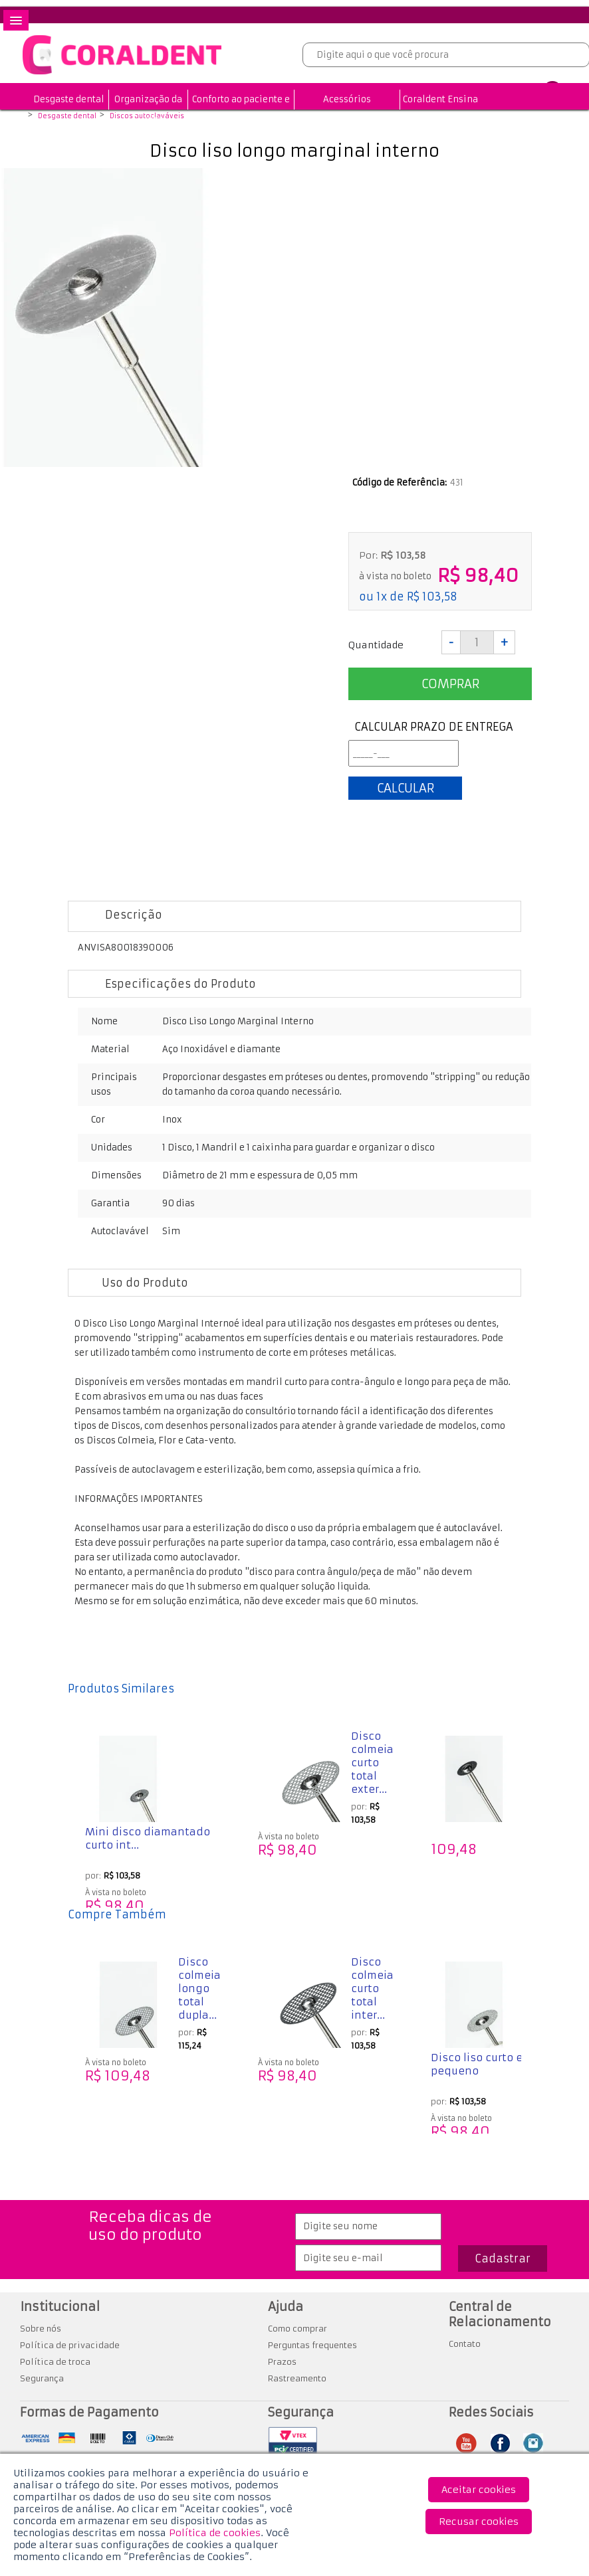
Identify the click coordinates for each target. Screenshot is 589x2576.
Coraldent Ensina (440, 99)
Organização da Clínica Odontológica (148, 119)
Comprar (450, 683)
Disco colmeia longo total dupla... (199, 1988)
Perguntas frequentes (312, 2345)
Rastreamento (297, 2378)
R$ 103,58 (432, 596)
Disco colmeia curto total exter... (372, 1762)
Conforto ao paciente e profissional (241, 109)
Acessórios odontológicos (347, 109)
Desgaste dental (68, 99)
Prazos (282, 2362)
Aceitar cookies (478, 2490)
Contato (465, 2344)
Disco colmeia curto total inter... (372, 1988)
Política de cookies (215, 2533)
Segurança (42, 2378)
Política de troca (55, 2362)
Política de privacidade (70, 2345)
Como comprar (297, 2329)
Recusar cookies (479, 2522)
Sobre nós (40, 2329)
